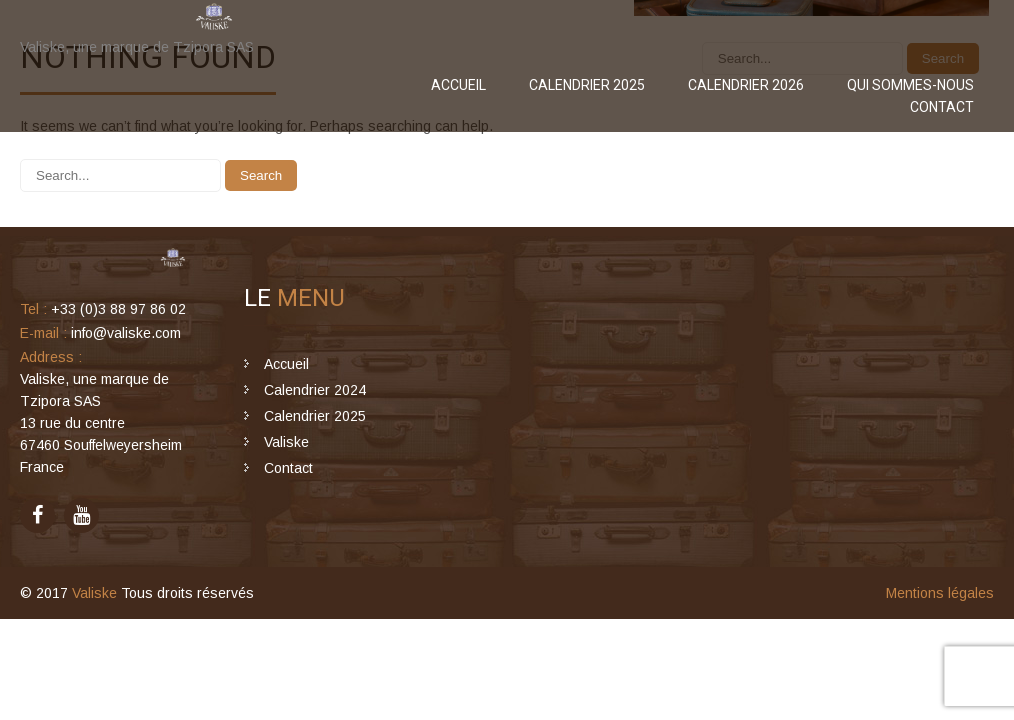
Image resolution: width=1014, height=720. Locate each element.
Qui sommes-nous (910, 85)
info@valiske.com (126, 333)
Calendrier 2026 (746, 85)
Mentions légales (940, 593)
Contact (942, 107)
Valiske (286, 442)
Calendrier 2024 (315, 390)
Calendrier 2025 (587, 85)
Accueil (458, 85)
